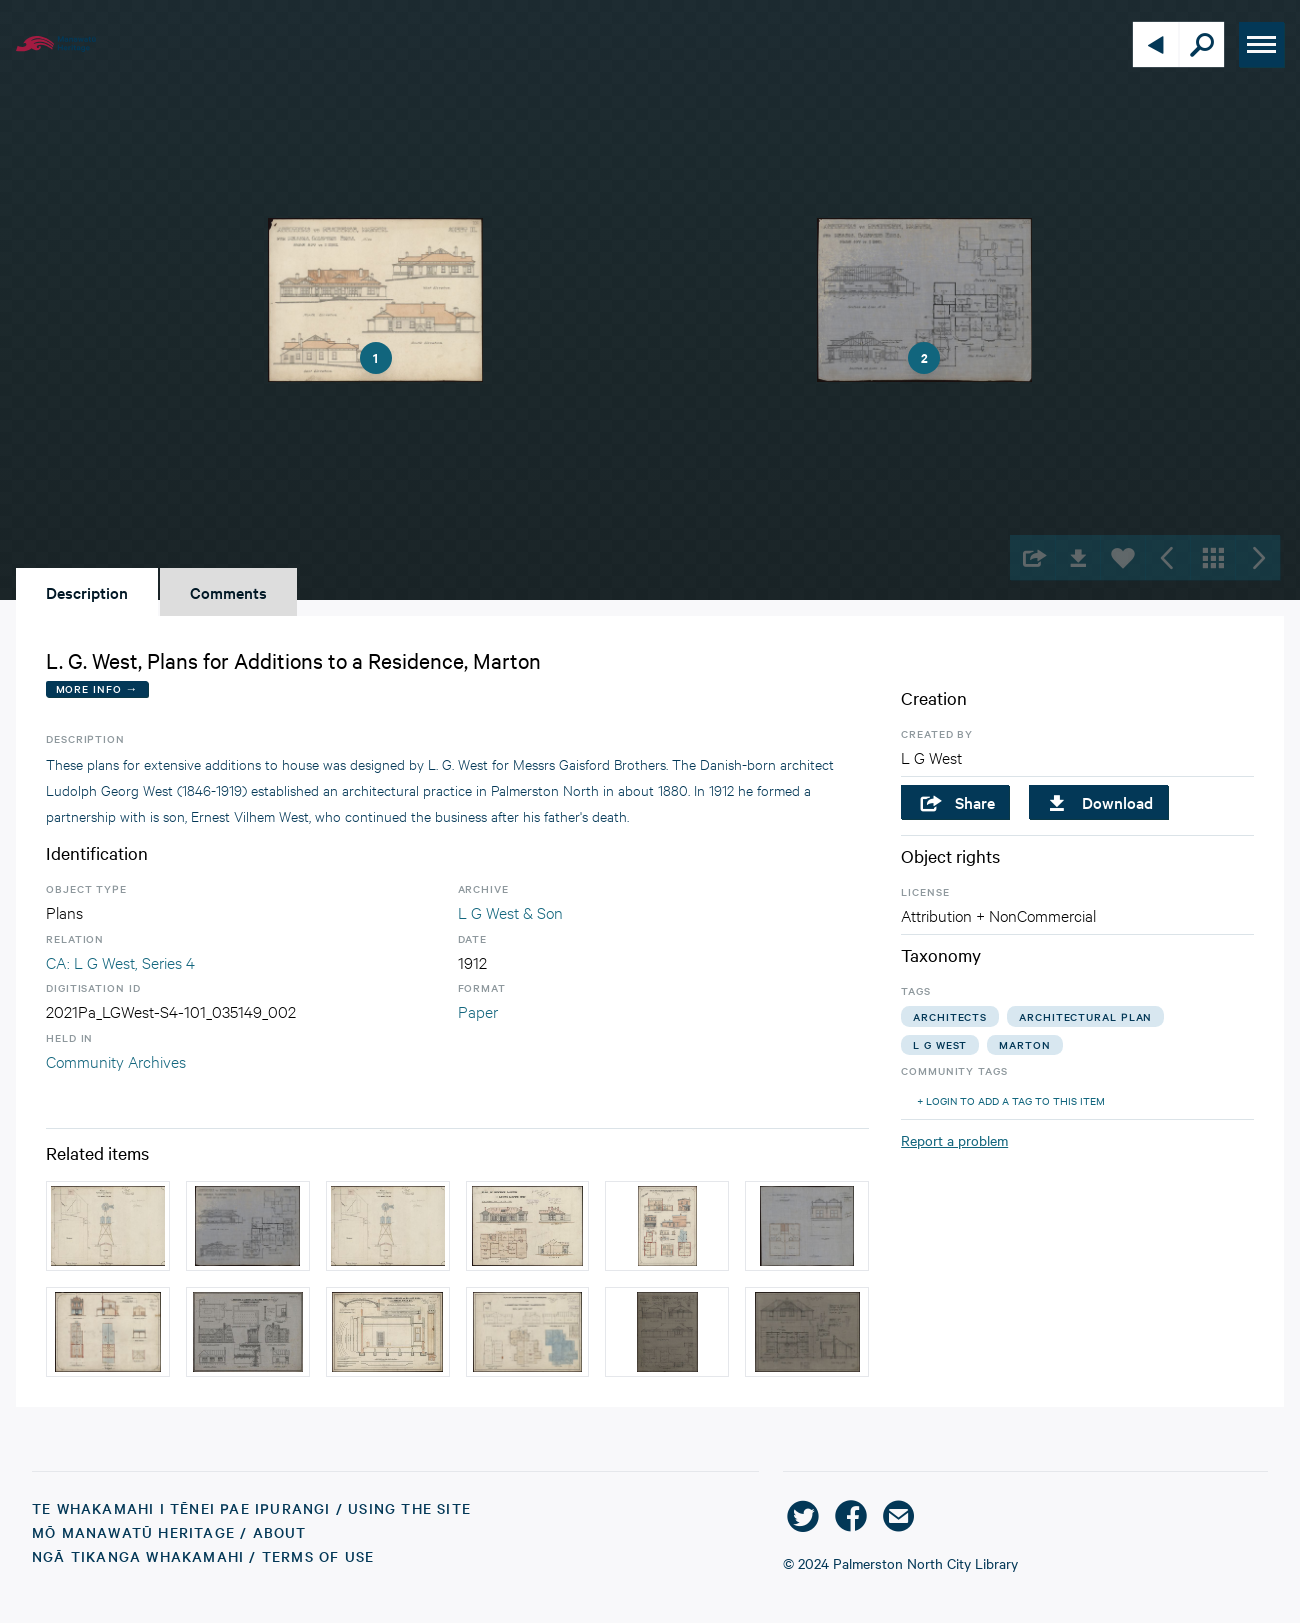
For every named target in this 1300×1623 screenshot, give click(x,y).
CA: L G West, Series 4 (120, 961)
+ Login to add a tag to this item (1011, 1100)
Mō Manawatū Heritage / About (169, 1532)
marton (1024, 1044)
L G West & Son (510, 911)
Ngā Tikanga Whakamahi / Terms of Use (203, 1556)
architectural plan (1085, 1016)
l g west (940, 1044)
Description (87, 592)
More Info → (97, 688)
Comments (228, 592)
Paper (478, 1010)
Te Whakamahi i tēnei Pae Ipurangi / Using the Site (251, 1508)
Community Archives (116, 1060)
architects (950, 1016)
